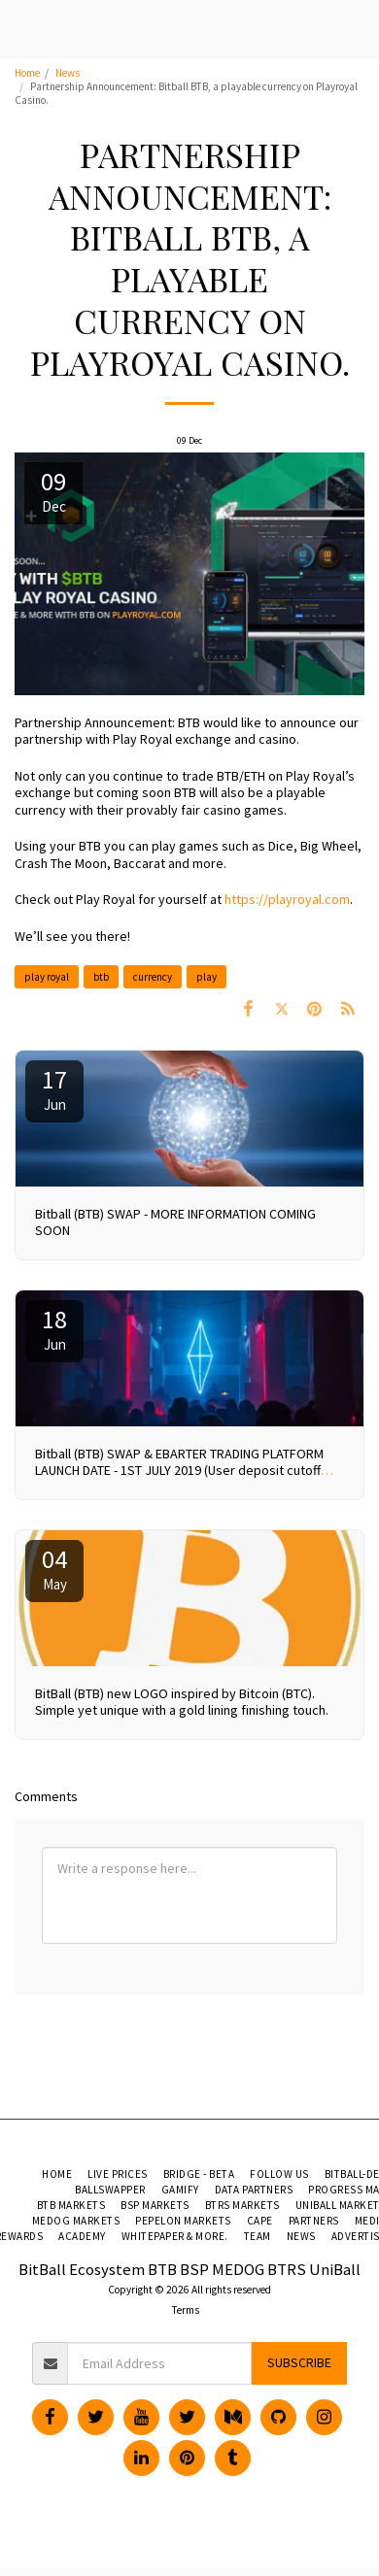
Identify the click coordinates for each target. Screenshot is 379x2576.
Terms (185, 2310)
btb (101, 977)
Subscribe (299, 2362)
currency (152, 977)
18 (54, 1328)
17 (54, 1088)
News (67, 73)
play (206, 977)
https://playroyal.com (287, 899)
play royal (46, 977)
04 (54, 1568)
